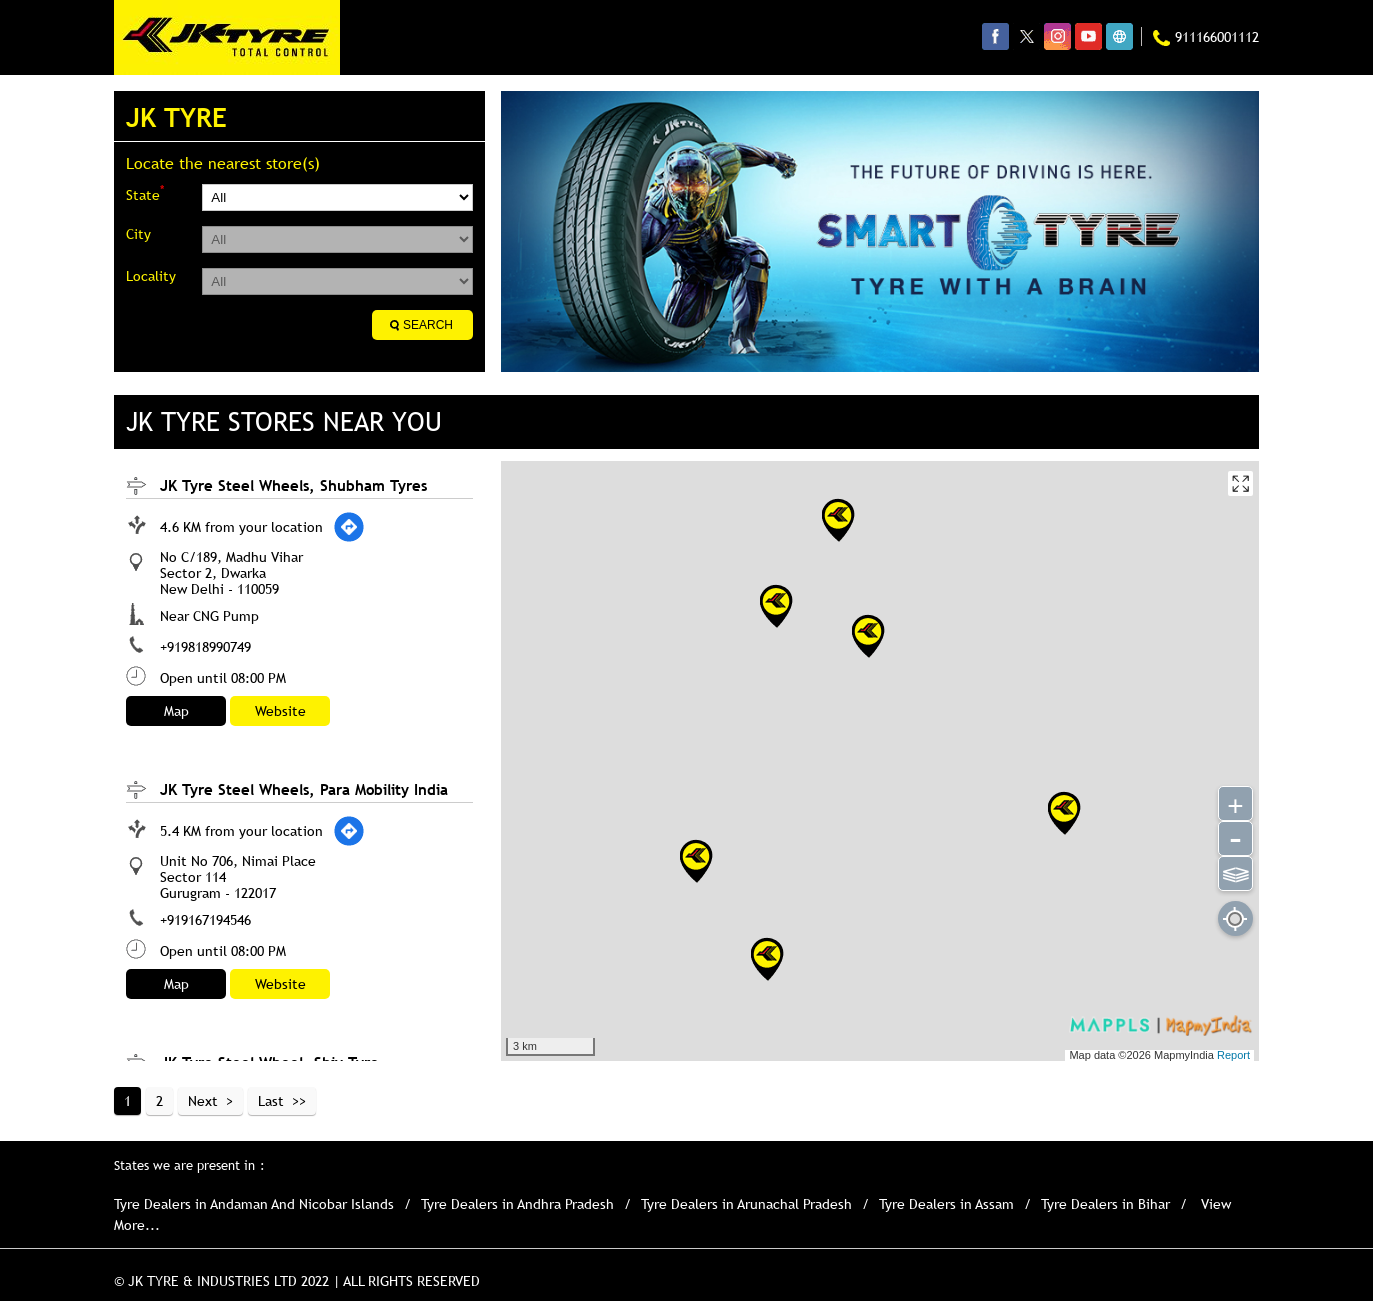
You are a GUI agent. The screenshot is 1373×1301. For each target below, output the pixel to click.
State (145, 193)
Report (1233, 1055)
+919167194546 (205, 920)
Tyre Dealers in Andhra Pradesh (517, 1204)
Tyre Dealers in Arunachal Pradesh (746, 1204)
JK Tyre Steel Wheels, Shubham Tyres (293, 485)
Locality (151, 276)
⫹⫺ (1235, 872)
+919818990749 (205, 647)
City (138, 234)
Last (271, 1101)
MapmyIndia (1185, 1055)
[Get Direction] (349, 527)
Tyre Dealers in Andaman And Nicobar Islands (254, 1204)
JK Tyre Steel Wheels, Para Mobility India (304, 789)
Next (203, 1101)
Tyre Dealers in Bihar (1105, 1204)
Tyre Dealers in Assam (946, 1204)
